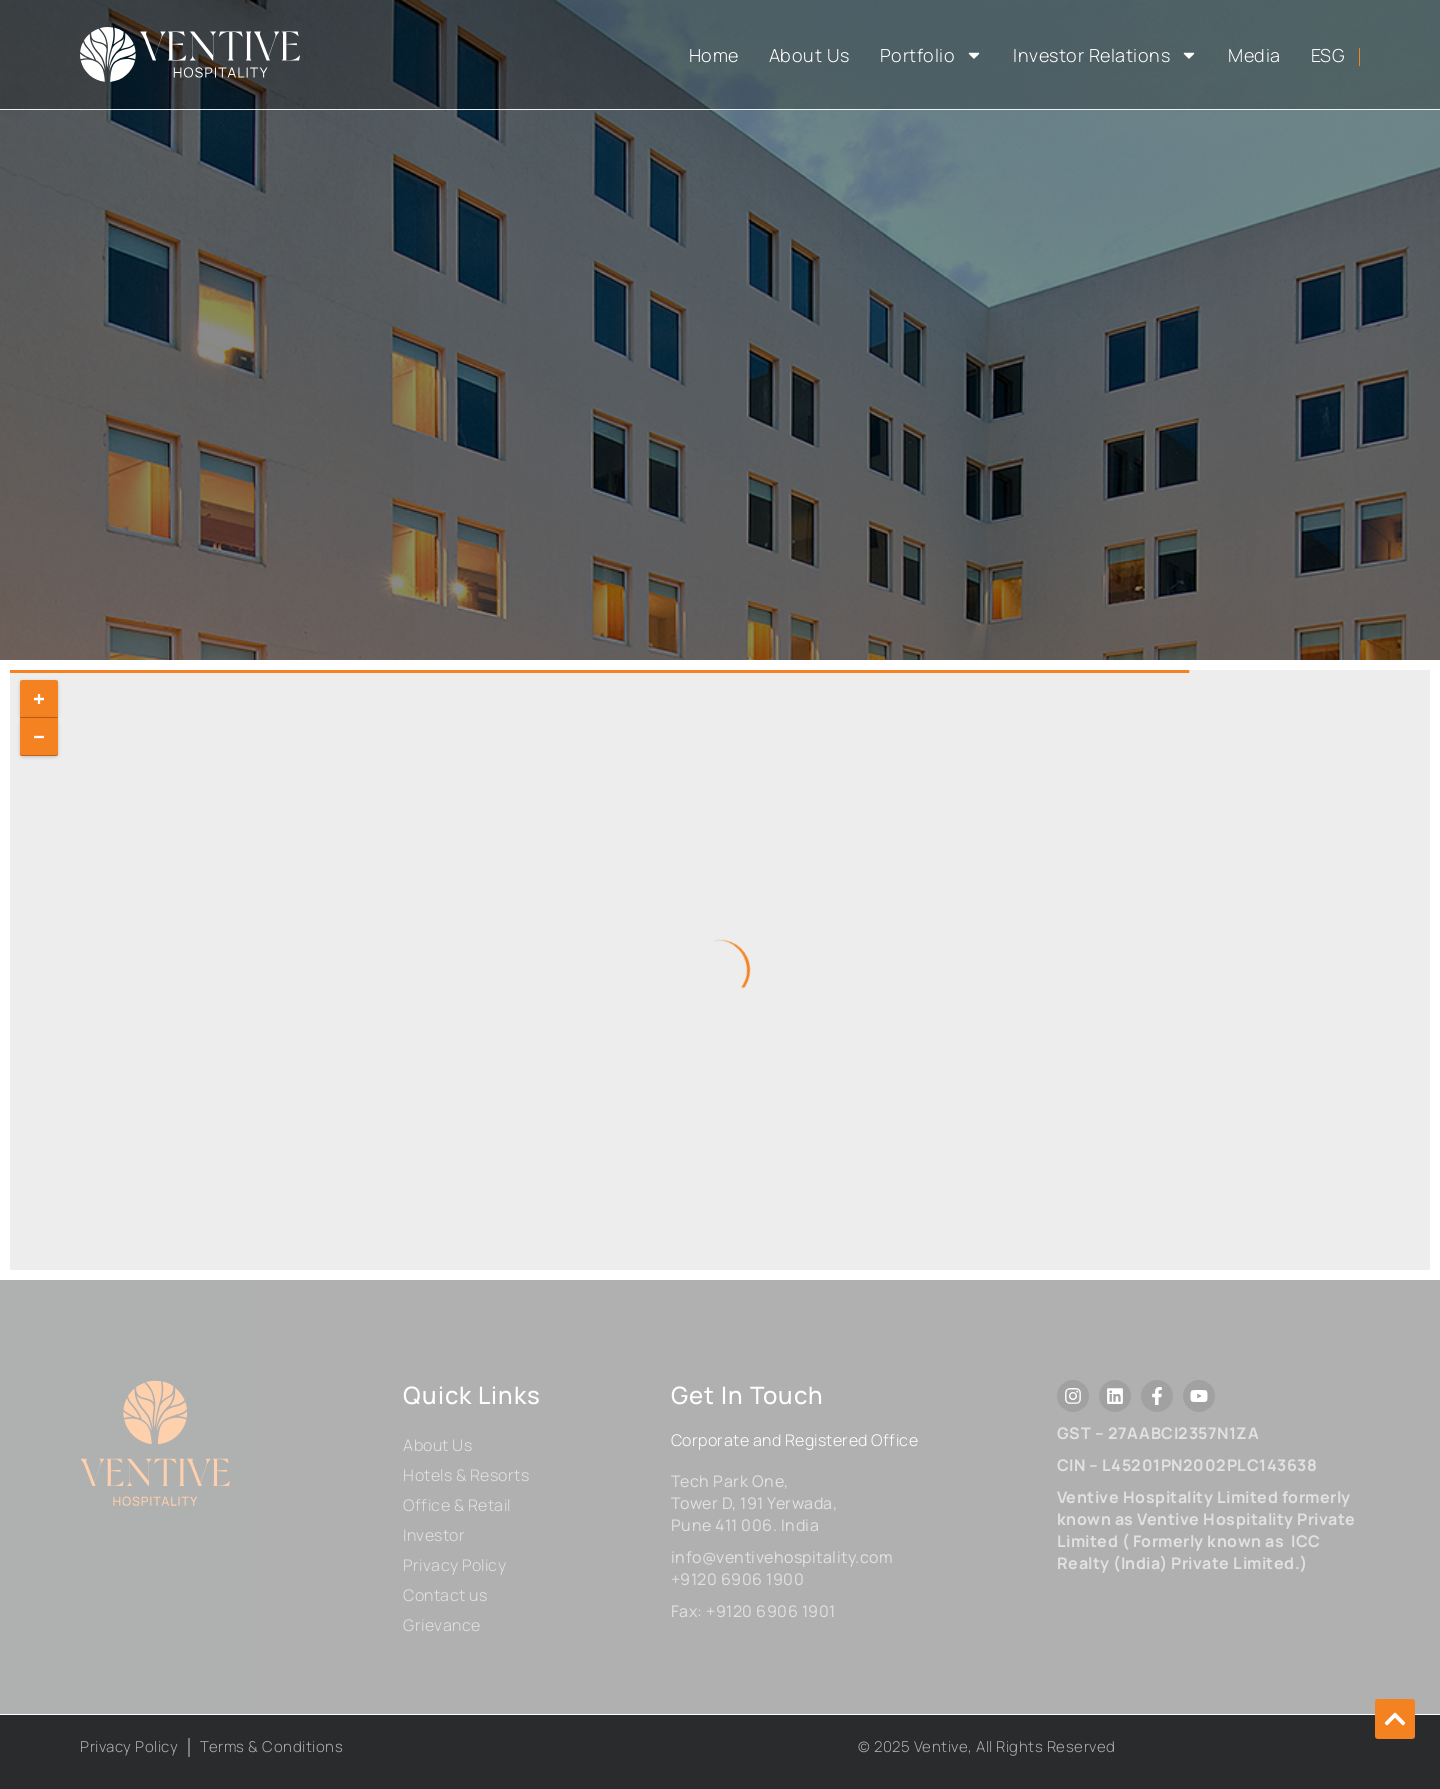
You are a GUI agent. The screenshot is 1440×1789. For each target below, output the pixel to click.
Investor (434, 1535)
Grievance (442, 1625)
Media (1254, 55)
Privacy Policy (454, 1565)
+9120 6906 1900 (738, 1579)
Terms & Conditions (271, 1746)
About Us (809, 55)
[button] (1395, 1719)
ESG (1328, 55)
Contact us (445, 1595)
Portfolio (932, 55)
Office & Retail (457, 1505)
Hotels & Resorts (466, 1475)
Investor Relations (1105, 55)
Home (714, 55)
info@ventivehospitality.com (782, 1557)
